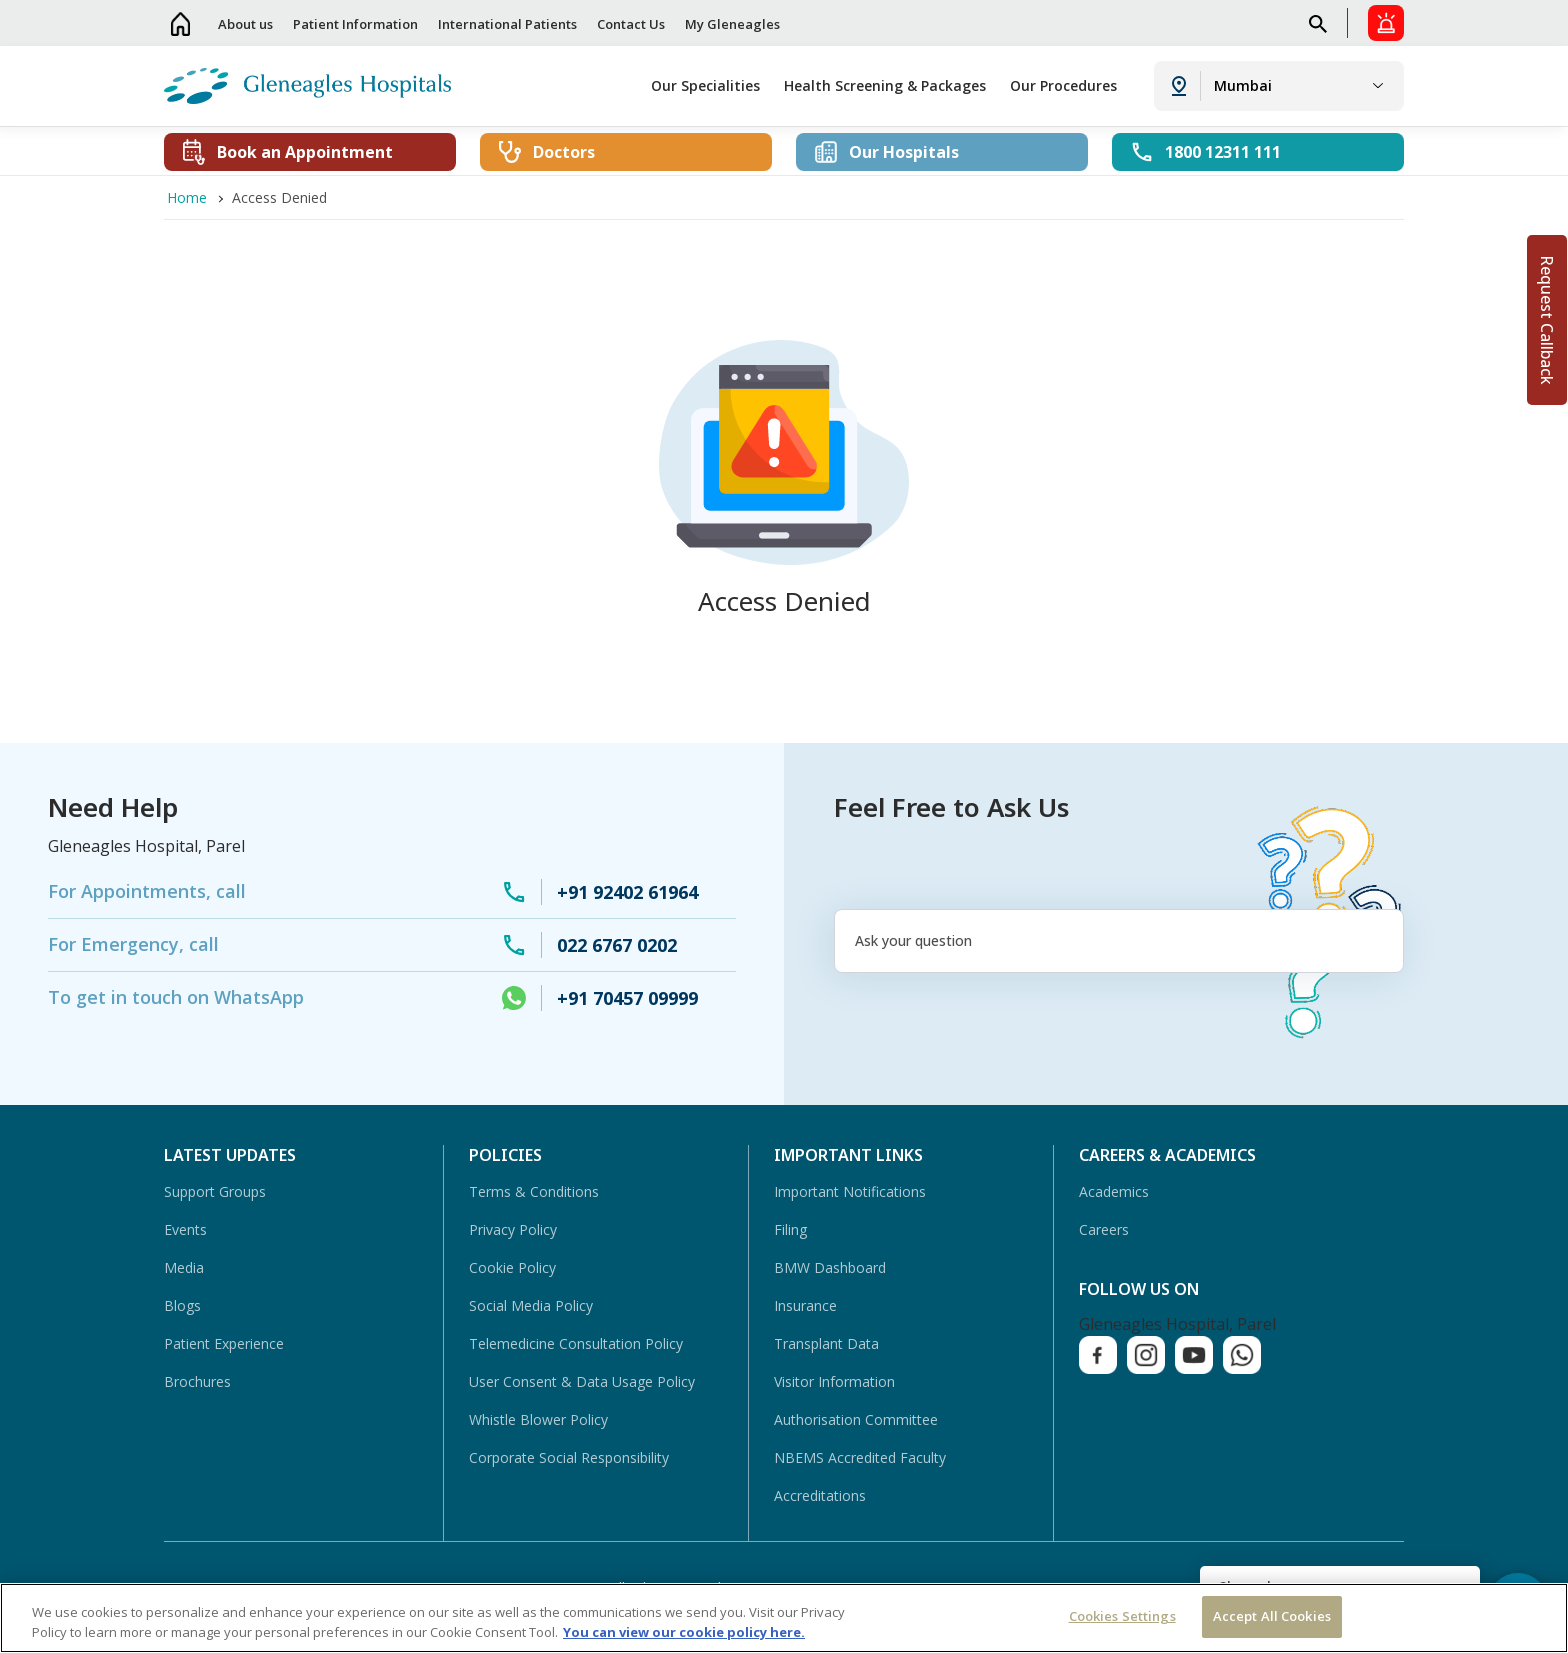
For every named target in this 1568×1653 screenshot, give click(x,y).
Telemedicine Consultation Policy (576, 1343)
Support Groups (215, 1191)
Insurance (805, 1305)
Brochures (197, 1381)
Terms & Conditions (534, 1191)
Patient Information (355, 24)
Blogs (182, 1305)
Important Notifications (850, 1191)
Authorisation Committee (856, 1419)
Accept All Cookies (1272, 1616)
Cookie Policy (512, 1267)
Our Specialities (705, 85)
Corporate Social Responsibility (569, 1457)
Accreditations (820, 1495)
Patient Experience (224, 1343)
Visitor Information (834, 1381)
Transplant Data (826, 1343)
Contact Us (631, 24)
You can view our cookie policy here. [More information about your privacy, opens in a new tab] (684, 1632)
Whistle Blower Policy (538, 1419)
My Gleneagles (732, 24)
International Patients (507, 24)
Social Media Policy (531, 1305)
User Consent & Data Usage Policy (582, 1381)
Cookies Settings (1122, 1616)
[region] (784, 1618)
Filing (790, 1229)
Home (181, 23)
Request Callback (1547, 320)
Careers (1104, 1229)
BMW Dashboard (830, 1267)
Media (184, 1267)
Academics (1114, 1191)
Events (185, 1229)
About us (245, 24)
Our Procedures (1063, 85)
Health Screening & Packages (885, 85)
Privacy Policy (513, 1229)
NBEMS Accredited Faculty (860, 1457)
